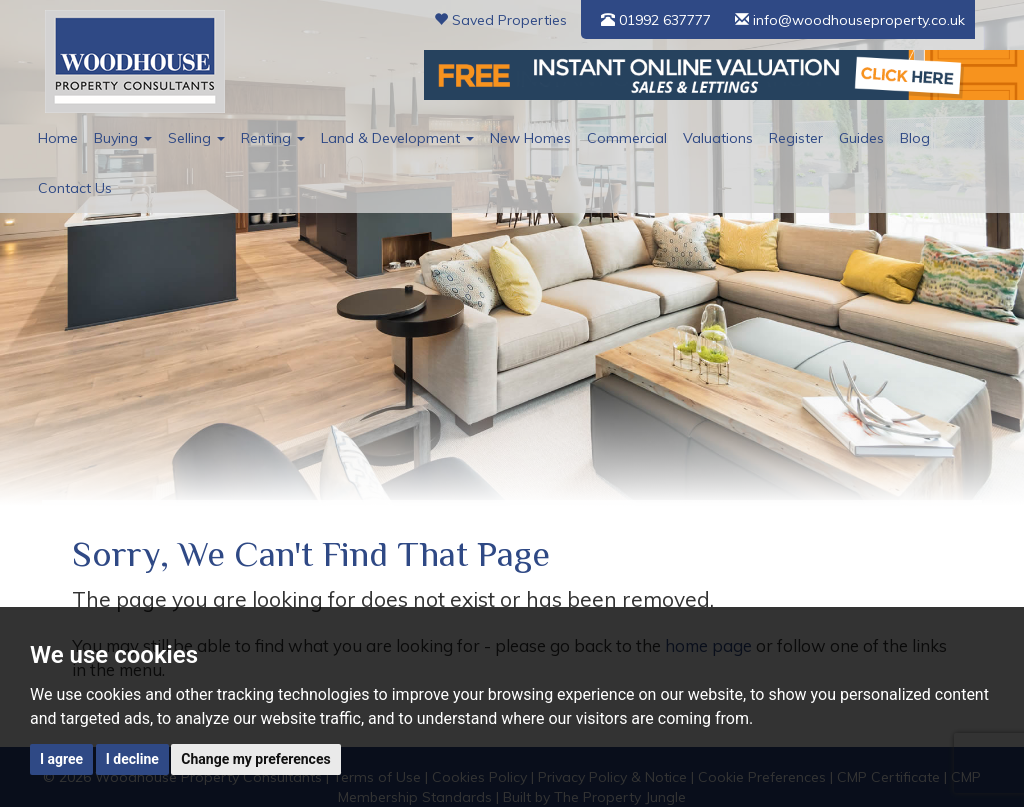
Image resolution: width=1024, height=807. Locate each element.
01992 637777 (656, 20)
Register (796, 138)
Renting (273, 138)
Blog (915, 138)
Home (58, 138)
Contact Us (75, 188)
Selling (196, 138)
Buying (123, 138)
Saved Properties (500, 20)
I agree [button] (61, 759)
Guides (861, 138)
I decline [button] (132, 759)
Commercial (627, 138)
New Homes (530, 138)
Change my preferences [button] (255, 759)
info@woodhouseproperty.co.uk (850, 20)
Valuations (718, 138)
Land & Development (397, 138)
